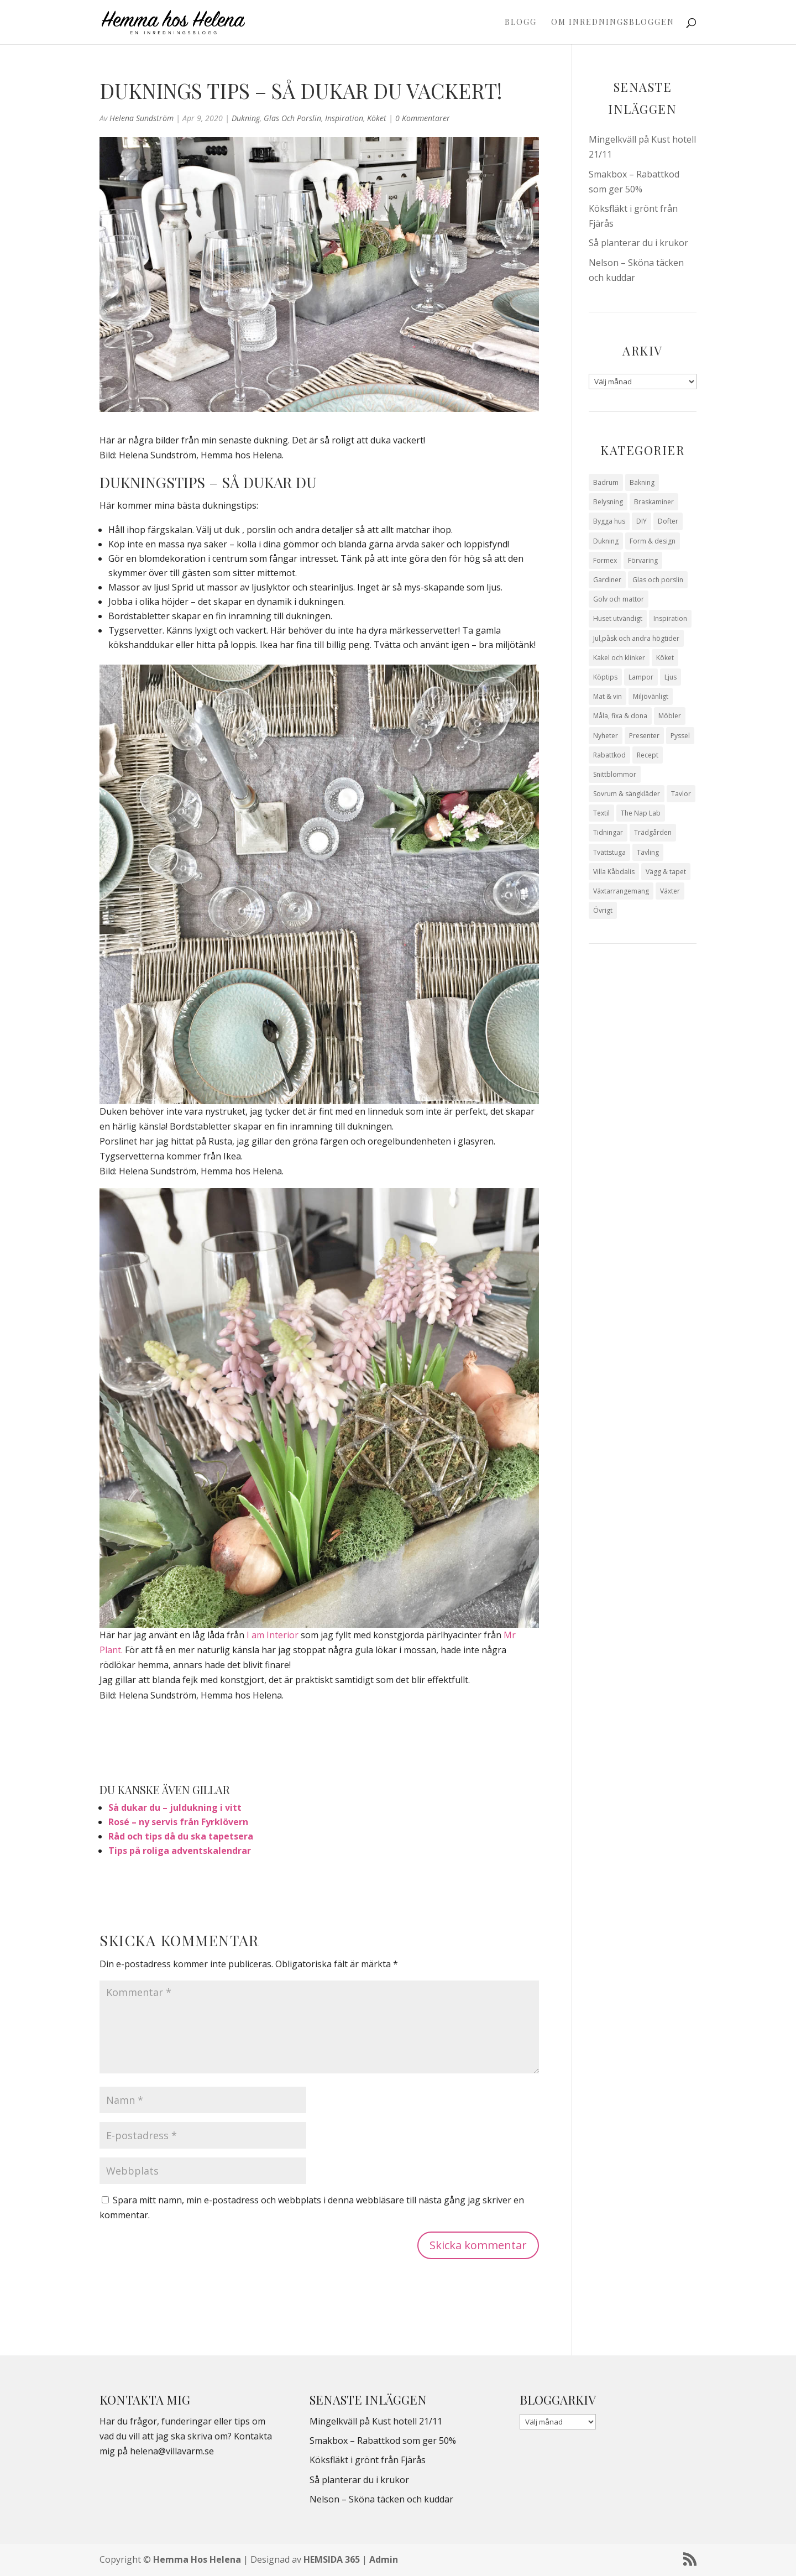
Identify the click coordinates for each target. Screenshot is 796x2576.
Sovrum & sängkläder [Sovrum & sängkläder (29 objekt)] (626, 793)
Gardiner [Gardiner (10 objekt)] (607, 579)
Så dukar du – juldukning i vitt (175, 1807)
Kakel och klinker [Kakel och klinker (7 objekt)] (619, 657)
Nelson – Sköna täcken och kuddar (381, 2499)
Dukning (246, 118)
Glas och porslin (292, 118)
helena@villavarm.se (172, 2451)
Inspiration (344, 118)
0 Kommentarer (422, 118)
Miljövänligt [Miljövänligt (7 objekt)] (650, 696)
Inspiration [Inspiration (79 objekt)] (670, 618)
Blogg (521, 22)
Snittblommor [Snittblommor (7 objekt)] (614, 774)
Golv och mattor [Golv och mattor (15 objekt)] (618, 599)
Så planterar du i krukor (638, 243)
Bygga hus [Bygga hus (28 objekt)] (609, 521)
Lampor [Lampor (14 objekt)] (641, 677)
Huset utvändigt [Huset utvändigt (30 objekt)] (617, 618)
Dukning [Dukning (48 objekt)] (606, 541)
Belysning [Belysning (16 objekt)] (608, 501)
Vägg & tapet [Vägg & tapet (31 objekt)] (666, 871)
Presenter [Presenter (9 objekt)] (644, 735)
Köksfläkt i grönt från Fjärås (368, 2460)
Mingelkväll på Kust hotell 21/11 (376, 2421)
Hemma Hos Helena (197, 2559)
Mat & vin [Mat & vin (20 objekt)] (607, 696)
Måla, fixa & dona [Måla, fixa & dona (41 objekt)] (620, 715)
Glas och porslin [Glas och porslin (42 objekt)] (657, 579)
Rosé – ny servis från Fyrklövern (178, 1822)
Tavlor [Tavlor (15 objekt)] (681, 793)
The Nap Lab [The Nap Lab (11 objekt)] (641, 813)
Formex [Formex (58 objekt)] (605, 560)
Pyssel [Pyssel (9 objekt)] (680, 735)
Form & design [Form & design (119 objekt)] (652, 541)
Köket (376, 118)
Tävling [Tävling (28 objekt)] (648, 852)
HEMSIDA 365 (331, 2559)
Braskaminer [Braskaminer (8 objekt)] (654, 501)
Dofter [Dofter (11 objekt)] (668, 521)
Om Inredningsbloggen (612, 22)
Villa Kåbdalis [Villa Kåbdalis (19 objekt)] (614, 871)
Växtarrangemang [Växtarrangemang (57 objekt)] (621, 891)
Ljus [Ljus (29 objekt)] (670, 677)
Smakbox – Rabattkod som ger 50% (383, 2440)
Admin (383, 2559)
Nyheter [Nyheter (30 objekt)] (605, 735)
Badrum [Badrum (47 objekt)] (606, 482)
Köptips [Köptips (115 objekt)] (605, 677)
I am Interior (272, 1635)
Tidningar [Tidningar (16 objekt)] (608, 832)
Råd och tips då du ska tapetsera (180, 1836)
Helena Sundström (141, 118)
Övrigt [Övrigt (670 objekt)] (602, 910)
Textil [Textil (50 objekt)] (601, 813)
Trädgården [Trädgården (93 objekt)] (653, 832)
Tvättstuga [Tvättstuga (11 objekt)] (609, 852)
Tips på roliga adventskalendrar (179, 1851)
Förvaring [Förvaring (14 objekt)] (643, 560)
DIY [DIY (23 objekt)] (641, 521)
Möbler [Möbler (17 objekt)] (669, 715)
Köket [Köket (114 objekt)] (665, 657)
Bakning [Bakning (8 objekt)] (642, 482)
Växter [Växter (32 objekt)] (670, 891)
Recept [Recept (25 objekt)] (647, 755)
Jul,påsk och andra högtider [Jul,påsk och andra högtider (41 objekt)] (636, 638)
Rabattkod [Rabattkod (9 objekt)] (609, 755)
